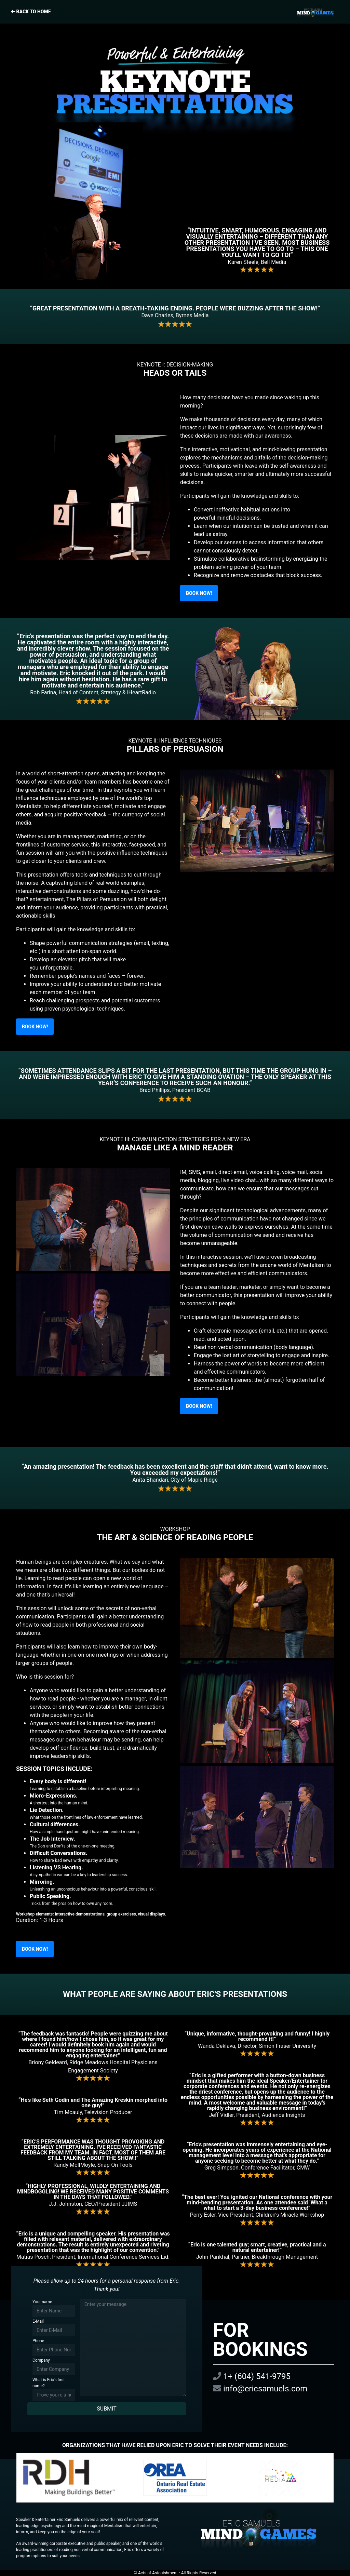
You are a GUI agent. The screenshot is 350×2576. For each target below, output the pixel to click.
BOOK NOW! (199, 593)
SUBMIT (106, 2408)
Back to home (175, 11)
